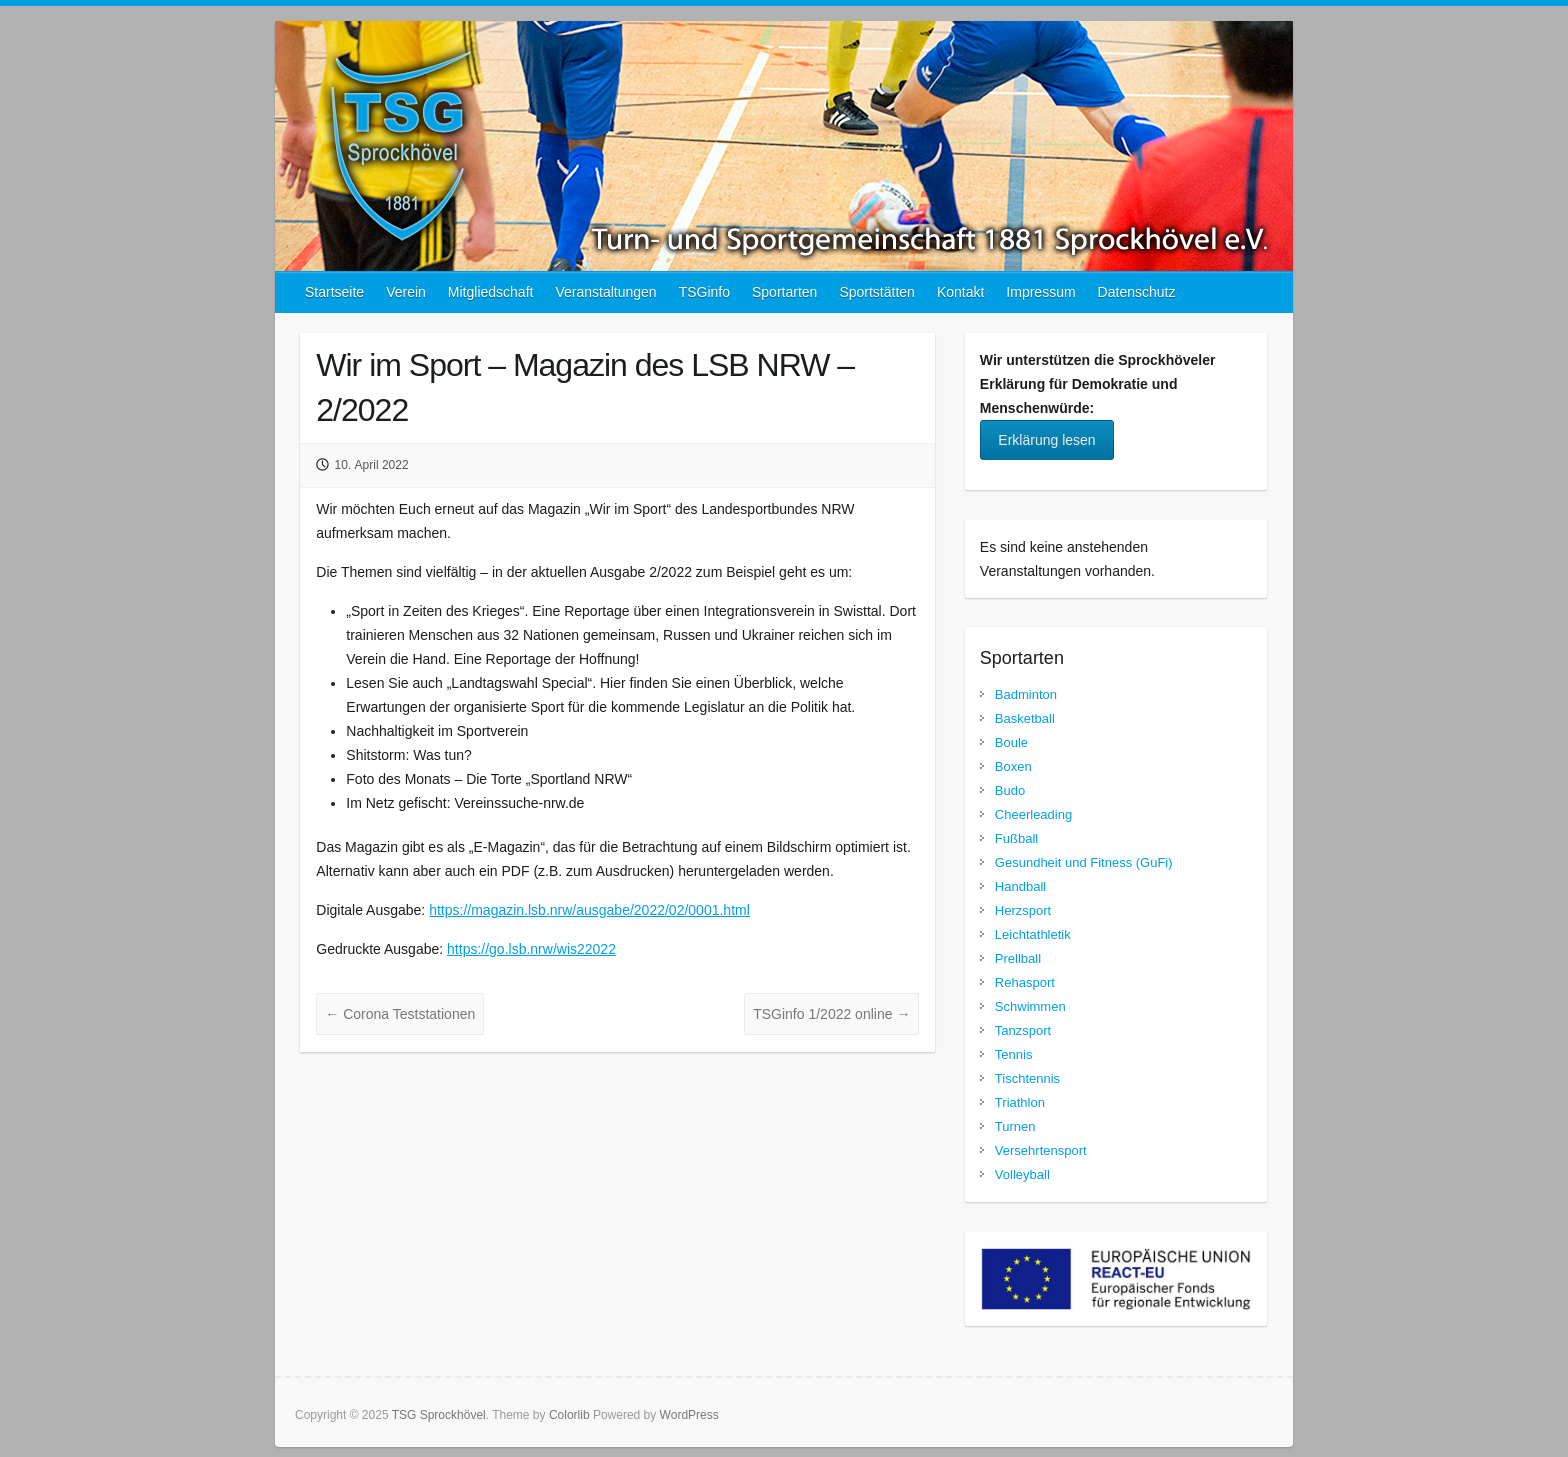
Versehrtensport (1041, 1150)
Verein (406, 292)
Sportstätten (877, 292)
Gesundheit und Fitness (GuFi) (1084, 862)
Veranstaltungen (605, 292)
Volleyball (1022, 1174)
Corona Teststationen (400, 1014)
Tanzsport (1023, 1030)
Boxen (1013, 766)
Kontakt (960, 292)
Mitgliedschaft (491, 292)
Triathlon (1020, 1102)
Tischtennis (1027, 1078)
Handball (1020, 886)
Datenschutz (1137, 292)
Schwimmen (1030, 1006)
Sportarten (784, 292)
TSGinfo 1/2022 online (831, 1014)
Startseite (334, 292)
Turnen (1015, 1126)
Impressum (1040, 292)
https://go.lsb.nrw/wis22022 (531, 949)
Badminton (1026, 694)
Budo (1010, 790)
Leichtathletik (1033, 934)
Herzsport (1023, 910)
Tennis (1014, 1054)
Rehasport (1025, 982)
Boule (1011, 742)
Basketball (1025, 718)
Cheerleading (1033, 814)
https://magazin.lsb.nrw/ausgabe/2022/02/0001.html (589, 910)
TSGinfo (704, 292)
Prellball (1018, 958)
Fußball (1016, 838)
